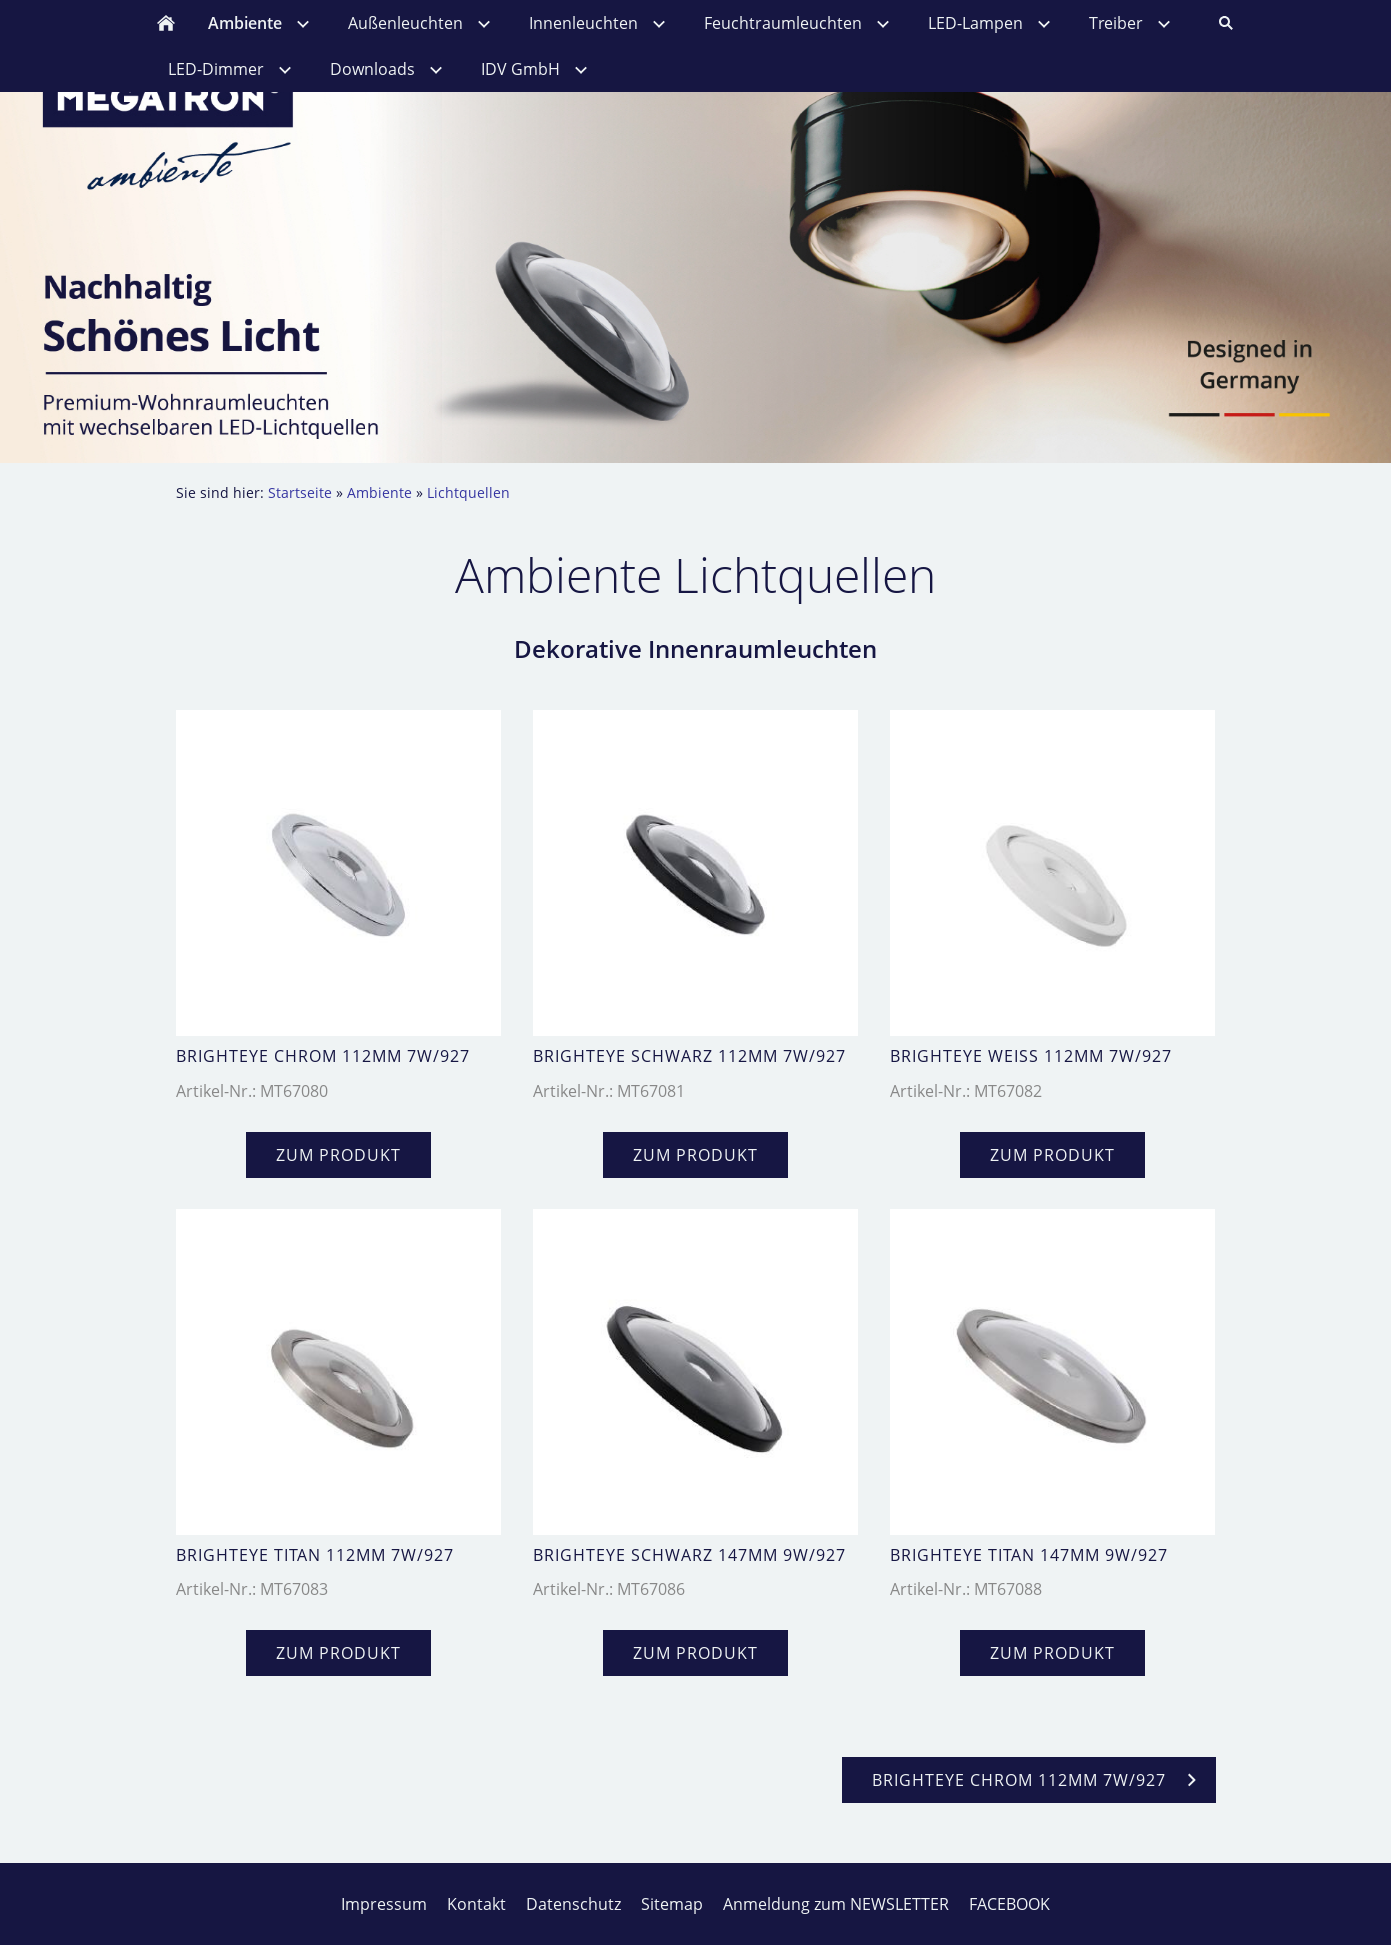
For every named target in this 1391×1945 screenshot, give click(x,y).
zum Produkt (338, 1155)
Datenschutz (573, 1904)
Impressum (384, 1904)
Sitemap (672, 1904)
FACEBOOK (1009, 1904)
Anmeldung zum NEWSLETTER (836, 1904)
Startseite (300, 492)
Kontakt (476, 1904)
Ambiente (379, 492)
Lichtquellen (468, 492)
